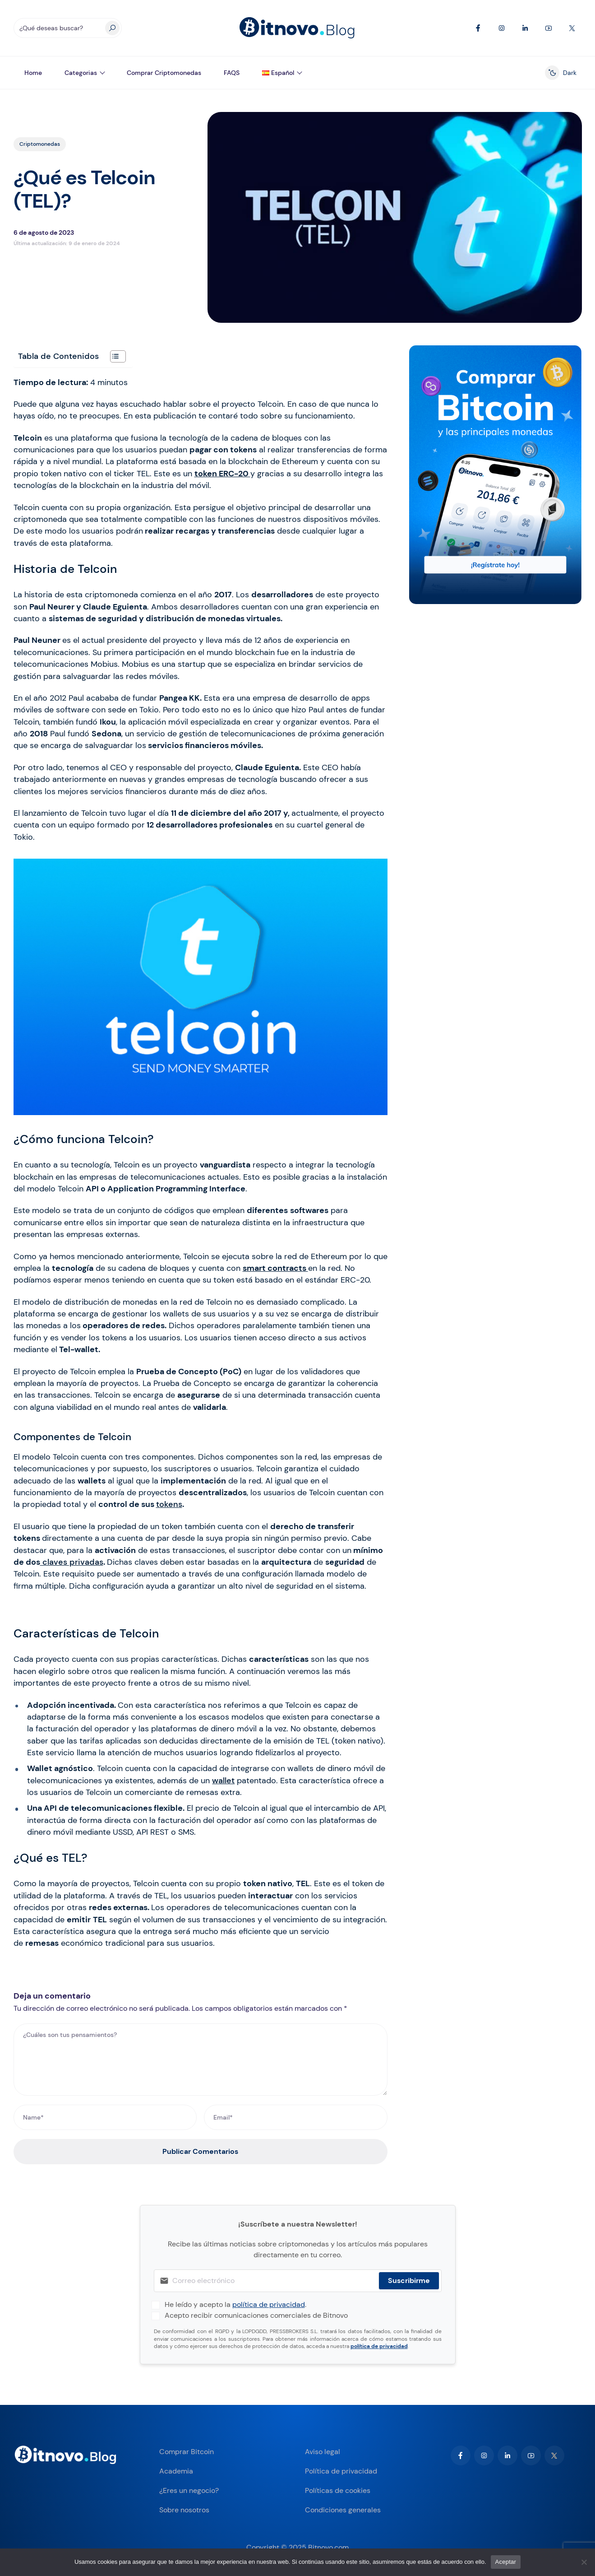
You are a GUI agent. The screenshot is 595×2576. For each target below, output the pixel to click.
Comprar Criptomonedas (164, 73)
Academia (176, 2471)
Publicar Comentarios (200, 2151)
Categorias (81, 73)
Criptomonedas (39, 144)
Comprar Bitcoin (186, 2451)
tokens (169, 1504)
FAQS (232, 73)
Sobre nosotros (184, 2510)
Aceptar (506, 2561)
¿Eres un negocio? (189, 2490)
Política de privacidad (341, 2471)
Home (33, 73)
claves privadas (71, 1562)
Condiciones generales (343, 2510)
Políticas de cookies (337, 2490)
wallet (223, 1781)
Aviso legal (322, 2451)
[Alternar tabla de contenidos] (113, 356)
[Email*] (295, 2117)
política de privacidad (268, 2304)
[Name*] (105, 2117)
